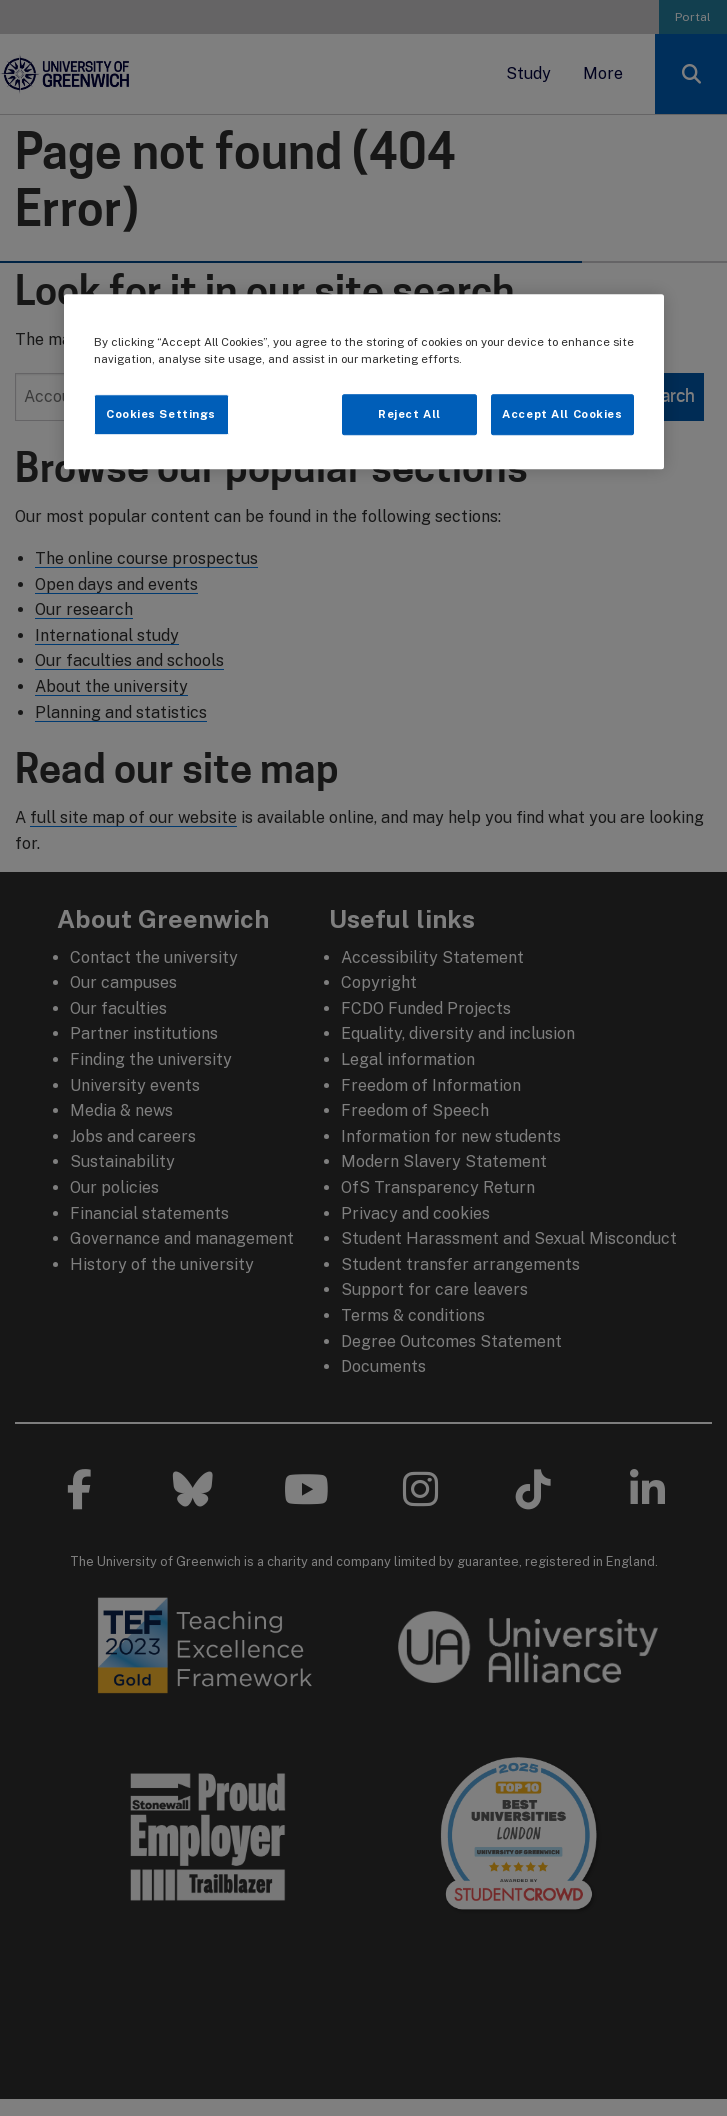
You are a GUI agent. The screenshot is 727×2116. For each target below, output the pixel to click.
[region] (364, 382)
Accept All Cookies (562, 414)
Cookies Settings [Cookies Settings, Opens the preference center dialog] (161, 414)
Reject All (409, 414)
